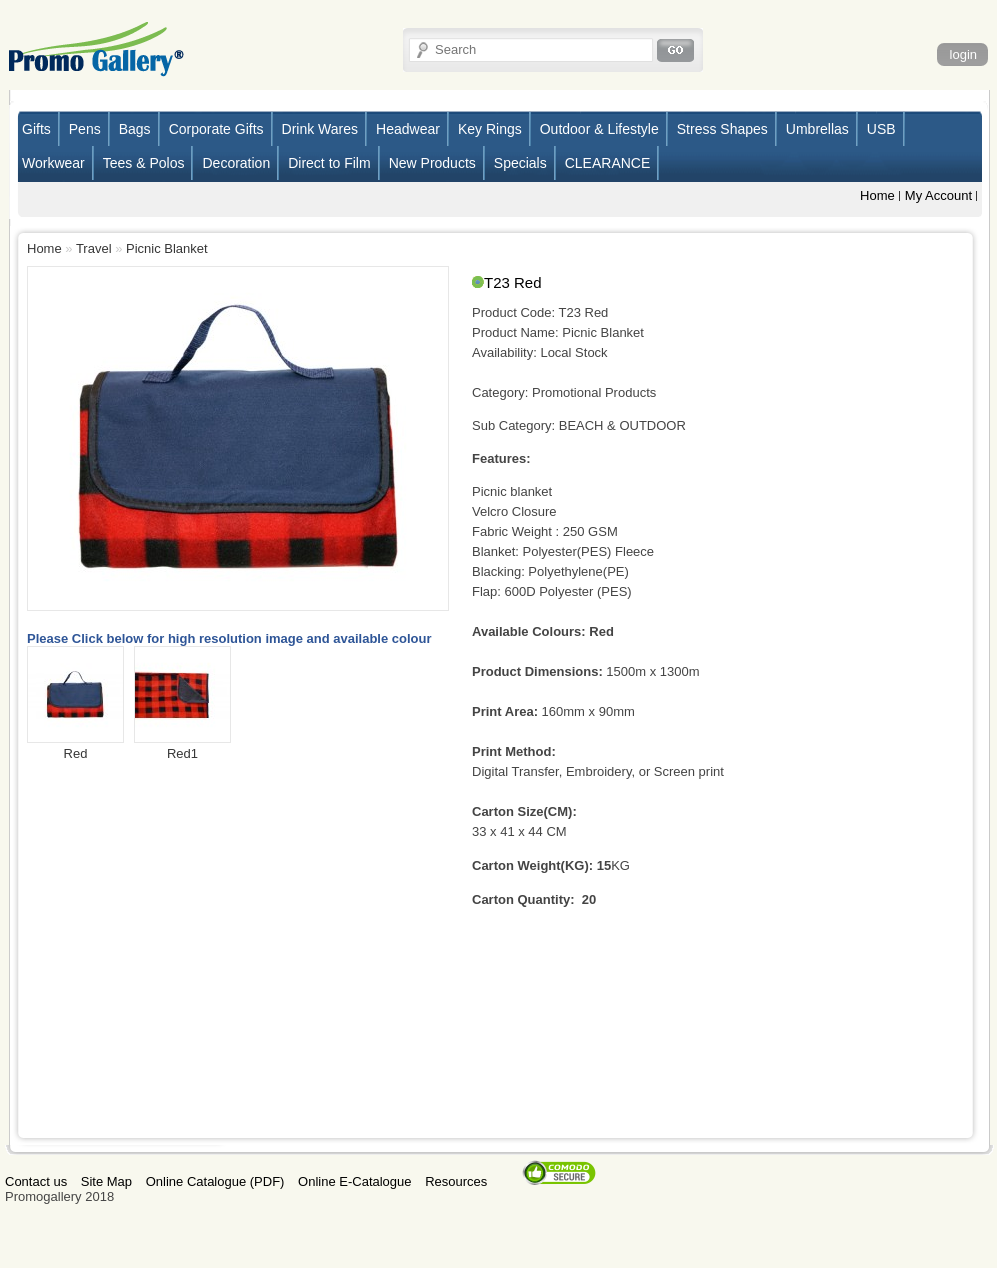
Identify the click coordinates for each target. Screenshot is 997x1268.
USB (881, 129)
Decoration (236, 163)
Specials (520, 163)
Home (877, 195)
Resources (456, 1181)
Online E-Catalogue (354, 1181)
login (963, 54)
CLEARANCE (608, 163)
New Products (432, 163)
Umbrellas (817, 129)
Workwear (53, 163)
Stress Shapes (722, 129)
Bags (135, 129)
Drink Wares (320, 129)
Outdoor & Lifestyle (599, 129)
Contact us (36, 1181)
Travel (94, 248)
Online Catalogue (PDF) (215, 1181)
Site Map (106, 1181)
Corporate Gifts (216, 129)
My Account (938, 195)
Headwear (408, 129)
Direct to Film (329, 163)
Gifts (36, 129)
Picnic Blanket (167, 248)
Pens (85, 129)
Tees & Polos (144, 163)
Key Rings (490, 129)
